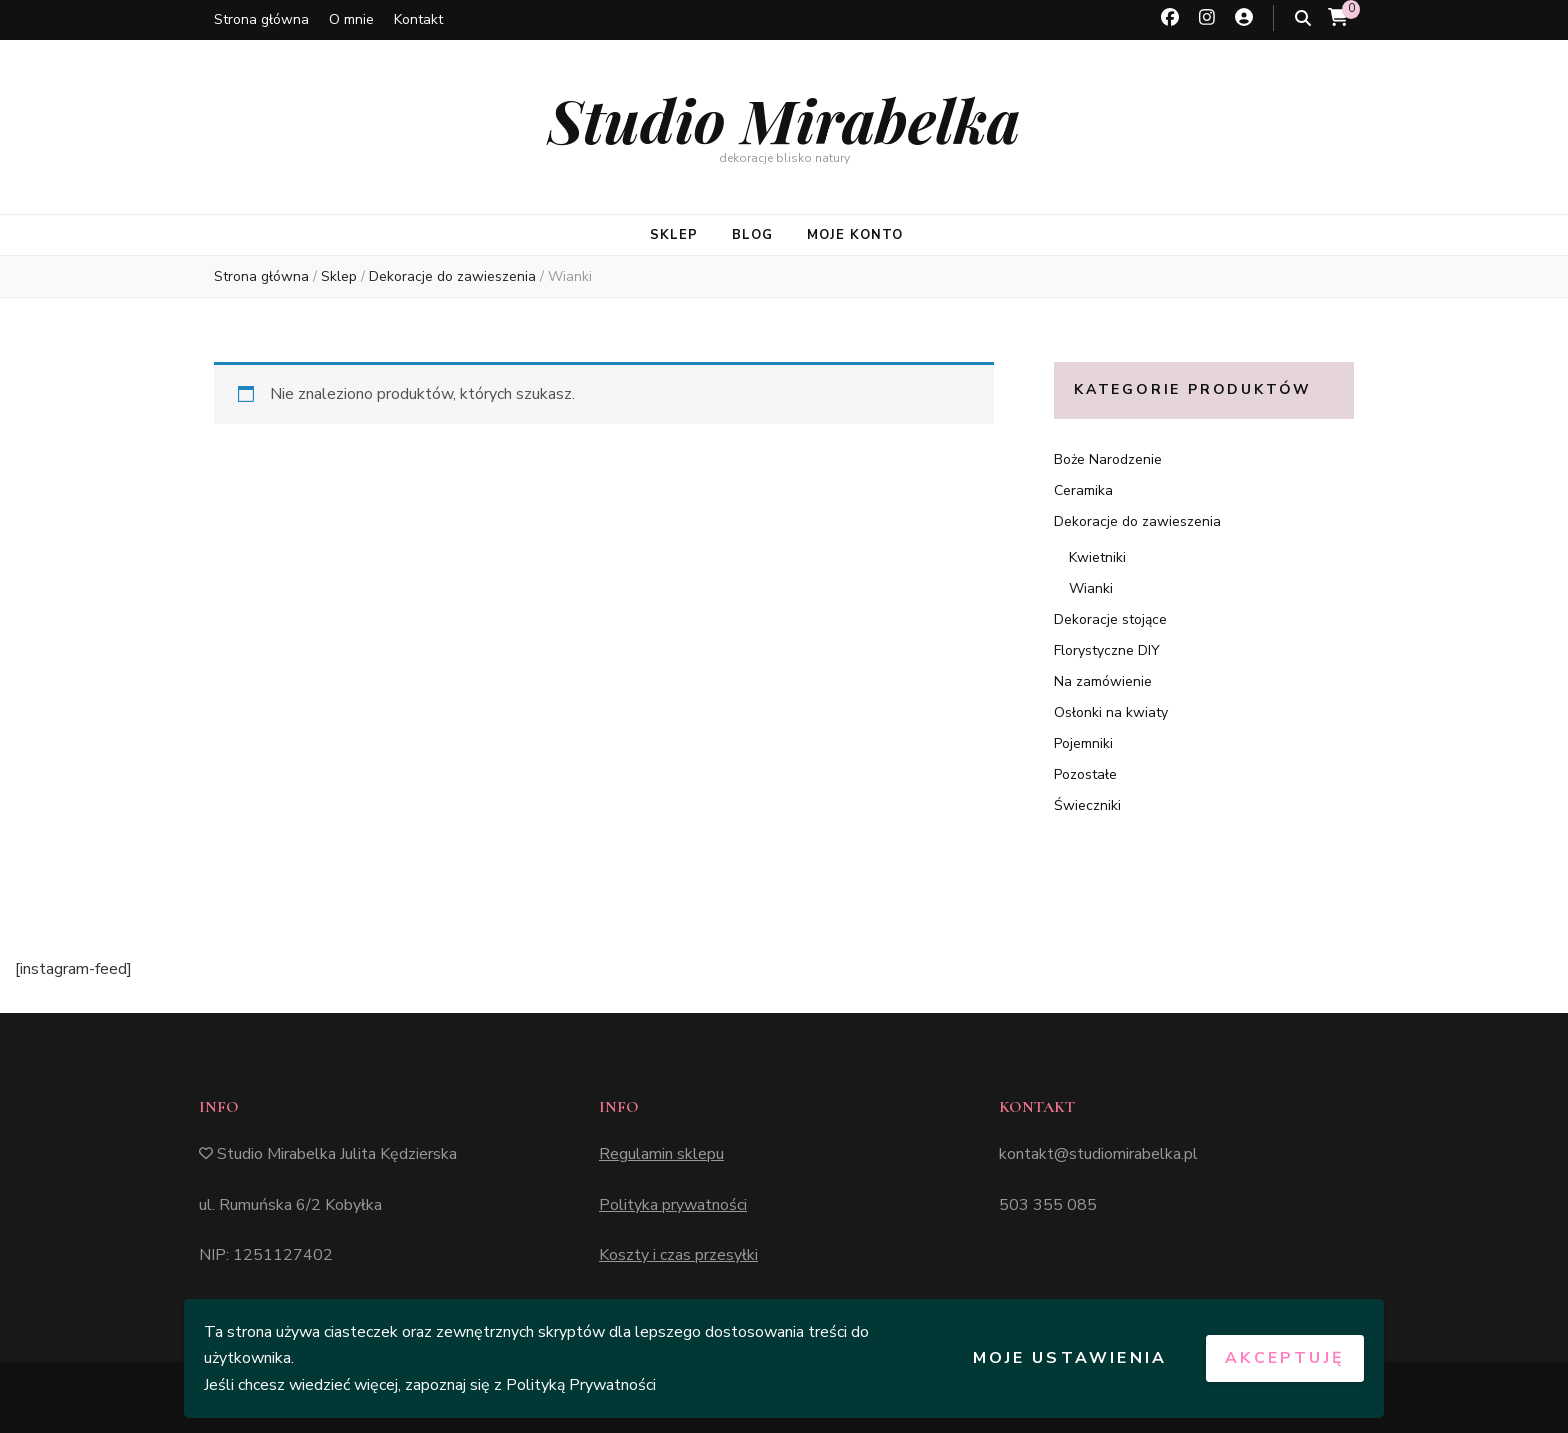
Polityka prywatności (673, 1205)
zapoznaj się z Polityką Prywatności (530, 1385)
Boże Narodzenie (1108, 459)
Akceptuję (1285, 1358)
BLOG (752, 235)
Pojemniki (1083, 743)
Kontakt (418, 19)
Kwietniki (1097, 557)
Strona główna (261, 19)
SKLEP (674, 235)
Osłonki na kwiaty (1111, 712)
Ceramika (1083, 490)
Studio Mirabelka (784, 119)
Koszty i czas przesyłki (678, 1255)
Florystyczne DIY (1107, 650)
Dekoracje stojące (1110, 619)
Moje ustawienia (1070, 1358)
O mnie (351, 19)
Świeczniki (1087, 805)
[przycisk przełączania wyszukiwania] (1303, 18)
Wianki (1091, 588)
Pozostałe (1085, 774)
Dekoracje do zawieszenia (1137, 521)
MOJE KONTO (855, 235)
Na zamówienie (1103, 681)
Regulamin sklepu (661, 1154)
